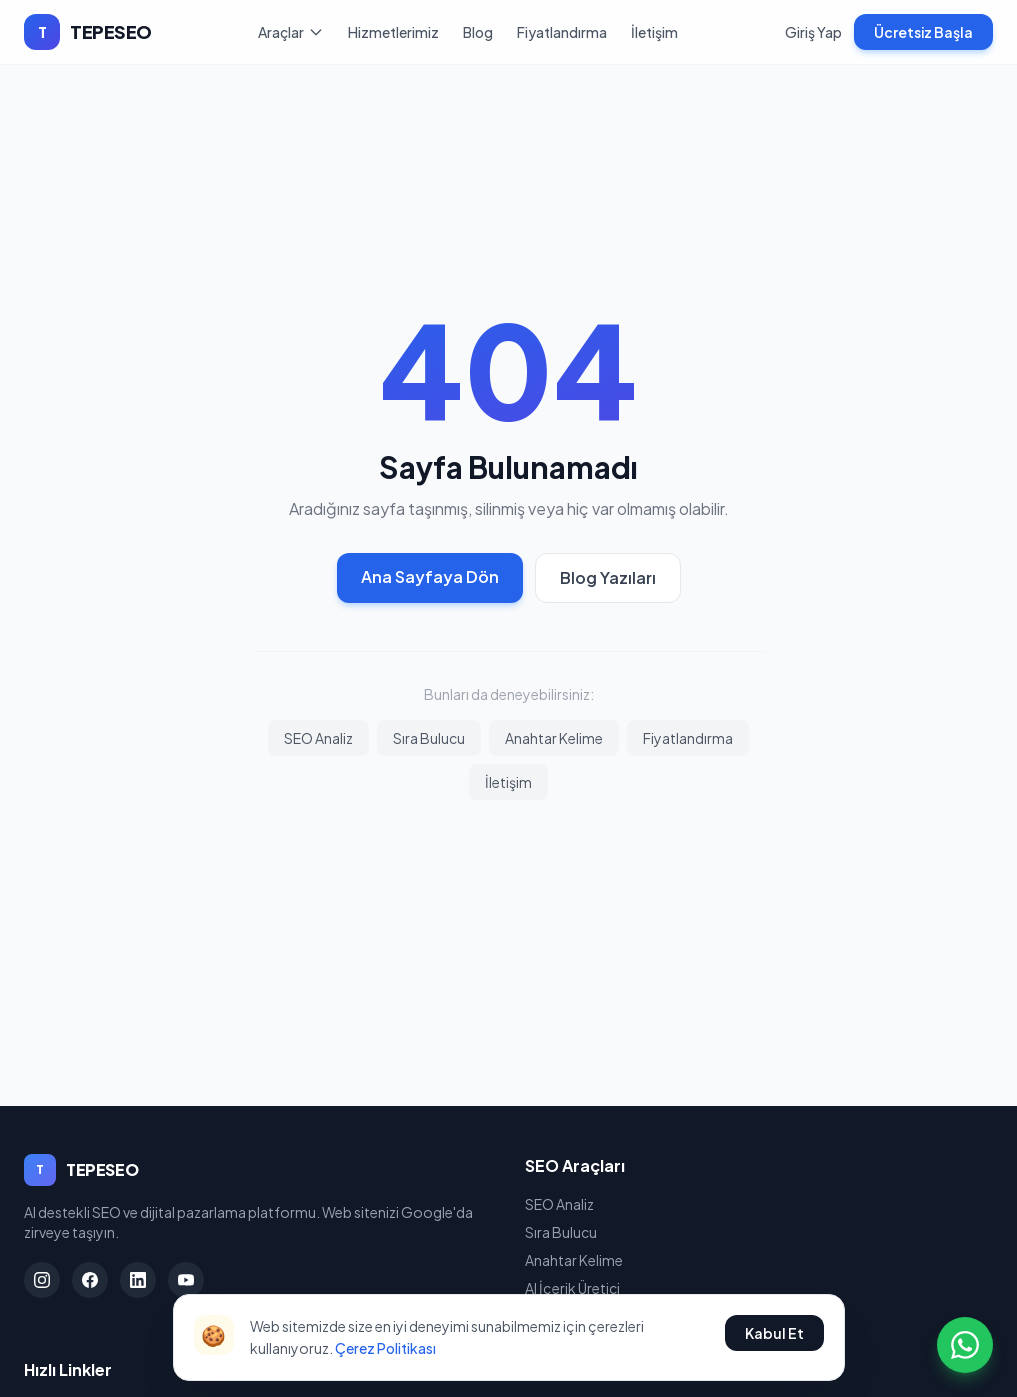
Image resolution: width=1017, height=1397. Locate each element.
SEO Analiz (318, 738)
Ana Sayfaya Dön (430, 576)
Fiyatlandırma (562, 32)
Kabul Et (774, 1333)
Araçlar (291, 32)
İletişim (654, 32)
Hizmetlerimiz (393, 32)
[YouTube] (186, 1280)
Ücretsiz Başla (923, 32)
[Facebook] (90, 1280)
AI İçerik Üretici (572, 1288)
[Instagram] (42, 1280)
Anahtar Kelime (554, 738)
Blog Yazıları (608, 577)
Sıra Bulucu (429, 738)
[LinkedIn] (138, 1280)
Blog (478, 32)
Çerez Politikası (385, 1348)
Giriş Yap (813, 32)
